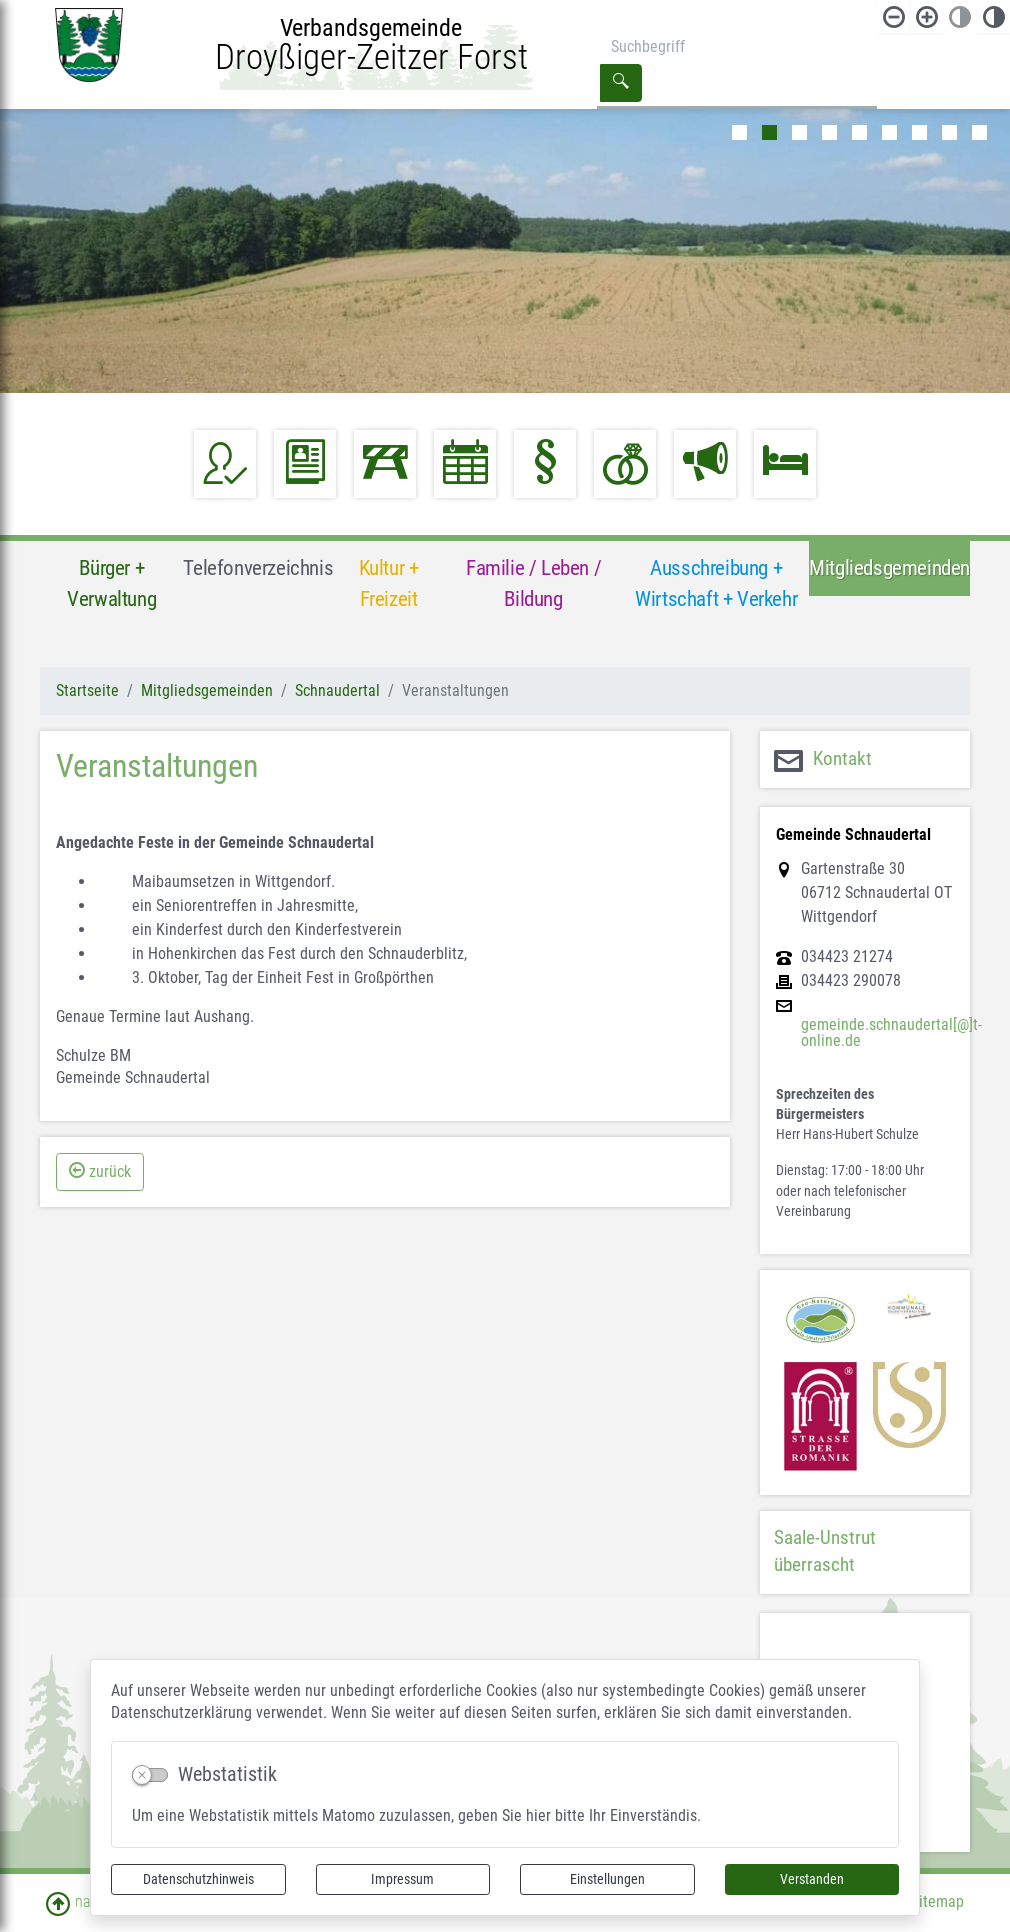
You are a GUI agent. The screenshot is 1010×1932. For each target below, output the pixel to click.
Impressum (402, 1879)
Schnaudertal (337, 690)
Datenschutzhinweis (198, 1879)
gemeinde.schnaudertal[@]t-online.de (891, 1033)
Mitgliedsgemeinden (207, 690)
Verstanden (812, 1879)
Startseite (87, 690)
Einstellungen (607, 1879)
